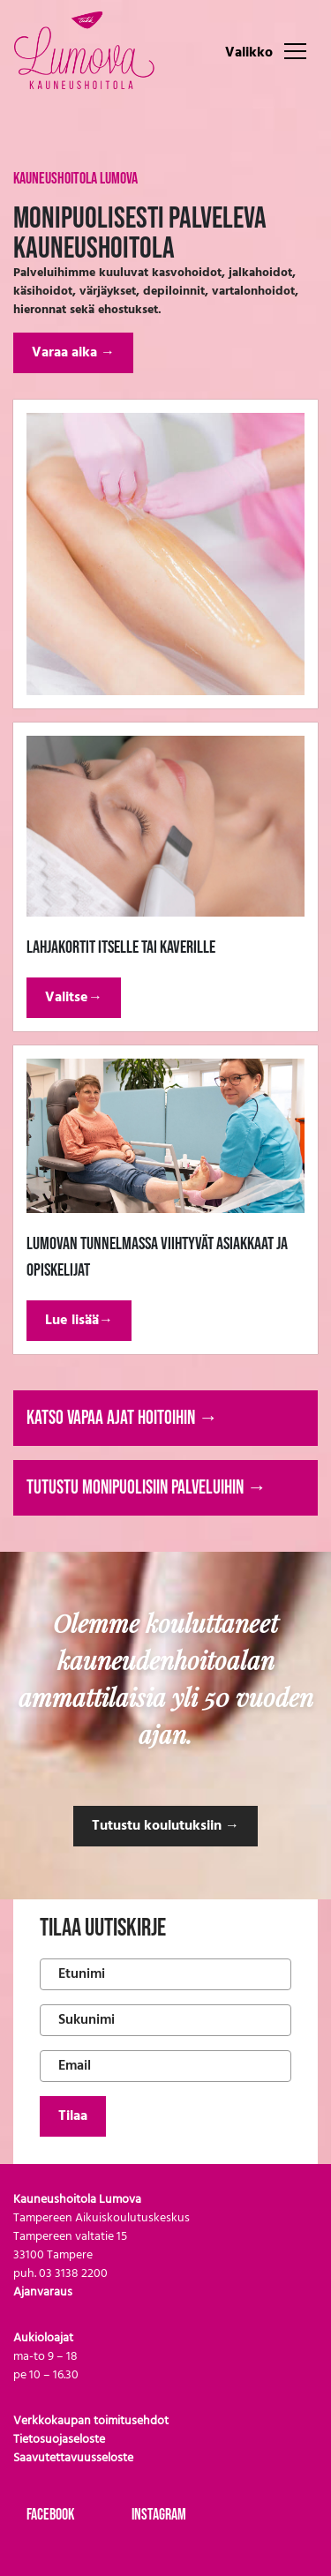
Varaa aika (73, 352)
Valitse (73, 997)
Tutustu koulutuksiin (165, 1826)
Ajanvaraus (42, 2292)
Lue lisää (79, 1320)
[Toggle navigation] (295, 50)
